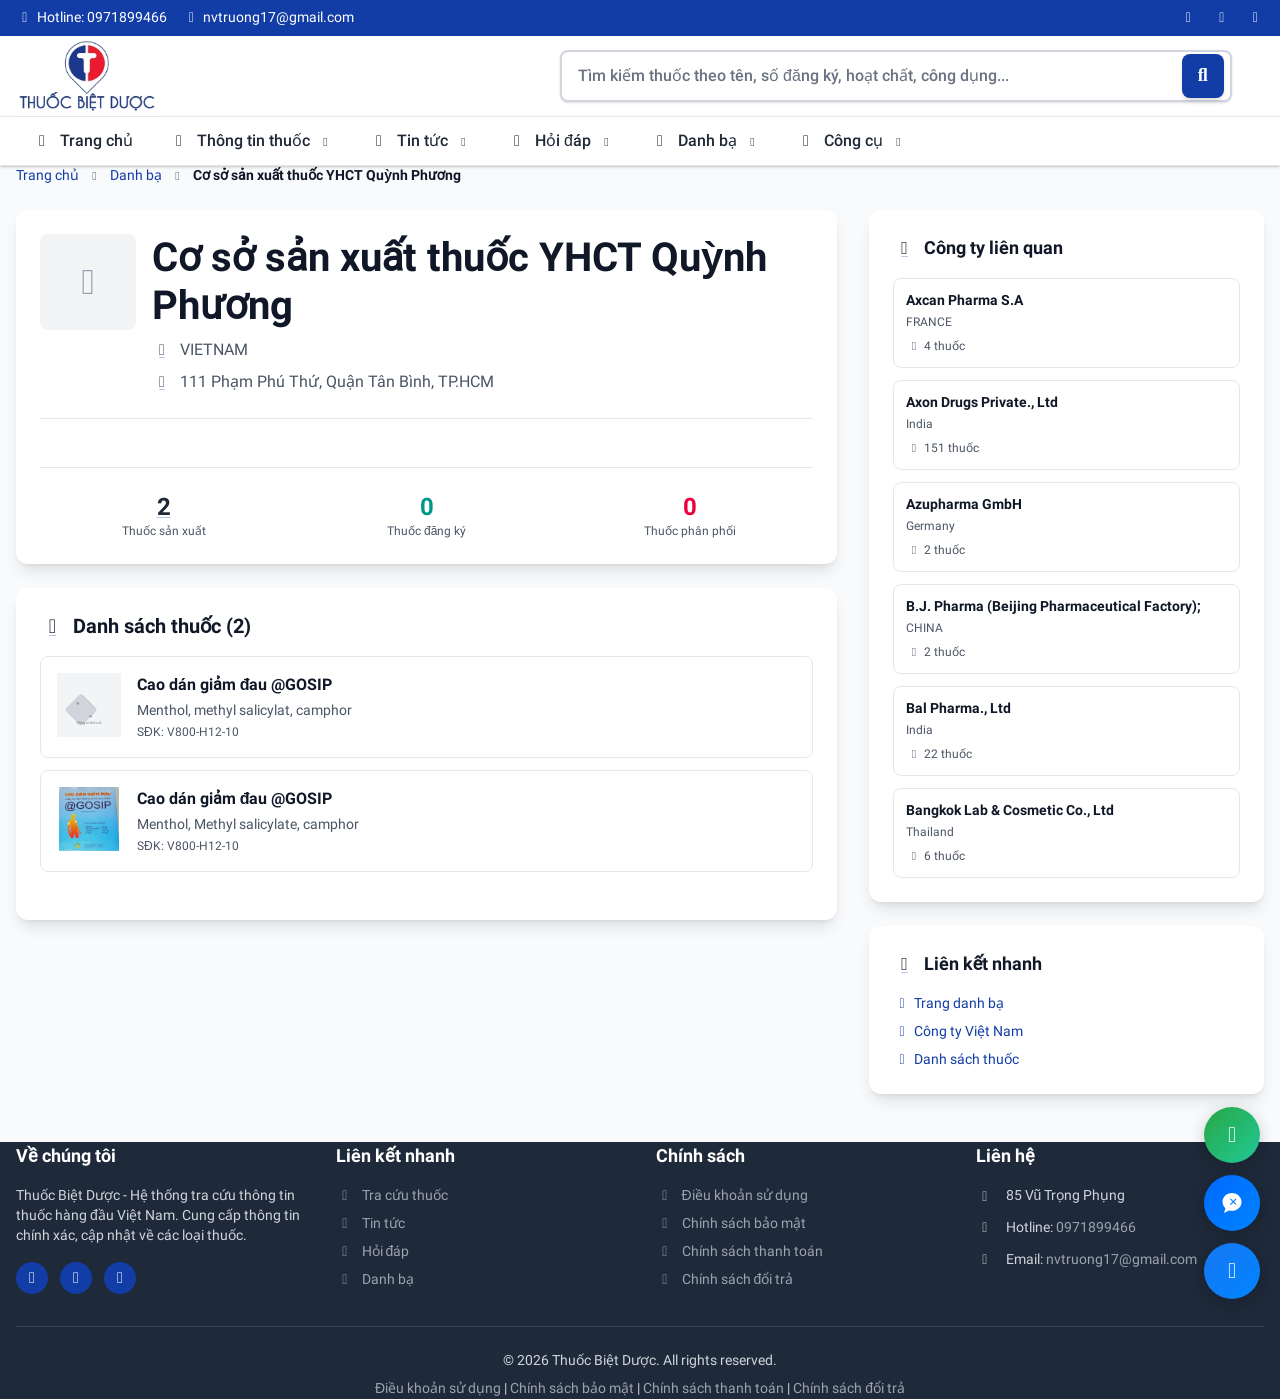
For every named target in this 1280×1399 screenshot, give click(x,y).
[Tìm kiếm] (1203, 76)
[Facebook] (1189, 18)
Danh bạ (705, 140)
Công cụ (851, 140)
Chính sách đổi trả (724, 1279)
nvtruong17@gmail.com (1121, 1259)
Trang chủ (82, 140)
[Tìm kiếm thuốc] (896, 76)
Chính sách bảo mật (731, 1223)
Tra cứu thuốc (392, 1195)
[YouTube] (1222, 18)
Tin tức (420, 140)
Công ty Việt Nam (958, 1031)
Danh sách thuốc (956, 1059)
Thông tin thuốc (251, 140)
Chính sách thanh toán (739, 1251)
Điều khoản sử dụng (732, 1195)
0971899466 (1096, 1227)
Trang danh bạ (948, 1003)
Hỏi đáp (560, 140)
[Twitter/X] (1256, 18)
